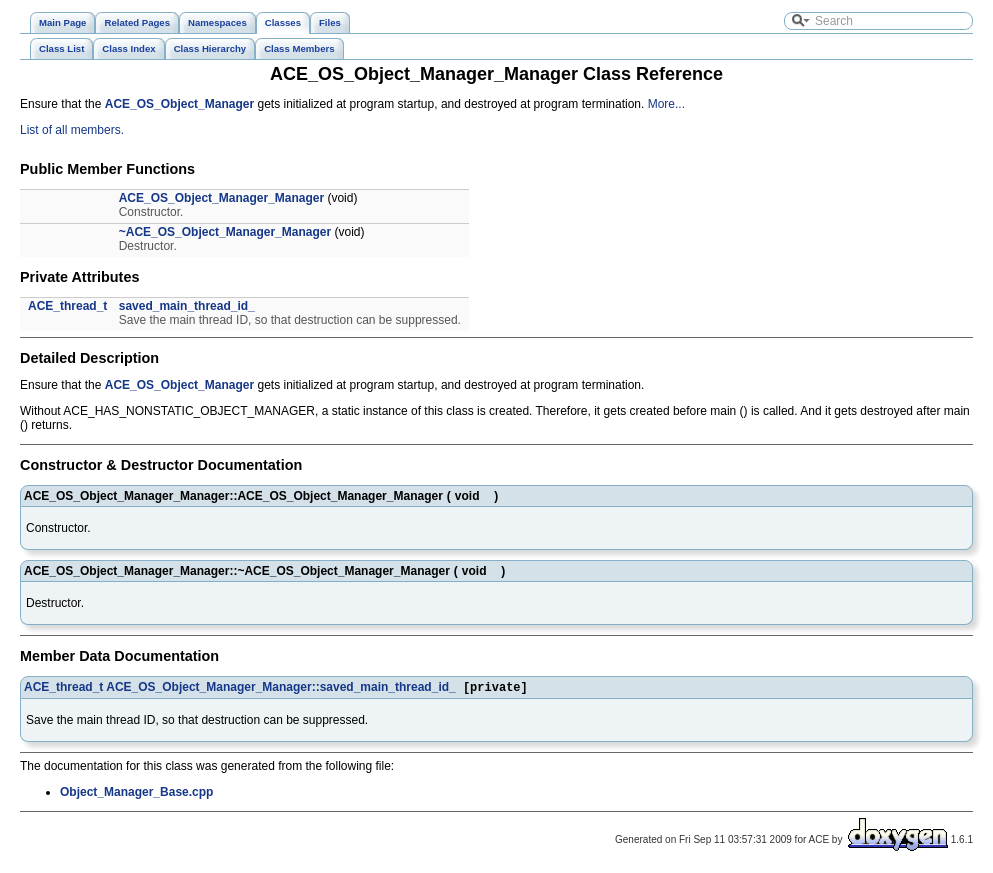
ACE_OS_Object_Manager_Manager (221, 198)
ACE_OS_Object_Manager (179, 104)
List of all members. (72, 130)
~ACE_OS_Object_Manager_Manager (225, 232)
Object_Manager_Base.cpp (136, 794)
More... (666, 104)
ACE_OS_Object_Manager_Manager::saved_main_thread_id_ (280, 689)
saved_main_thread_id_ (187, 306)
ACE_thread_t (67, 306)
